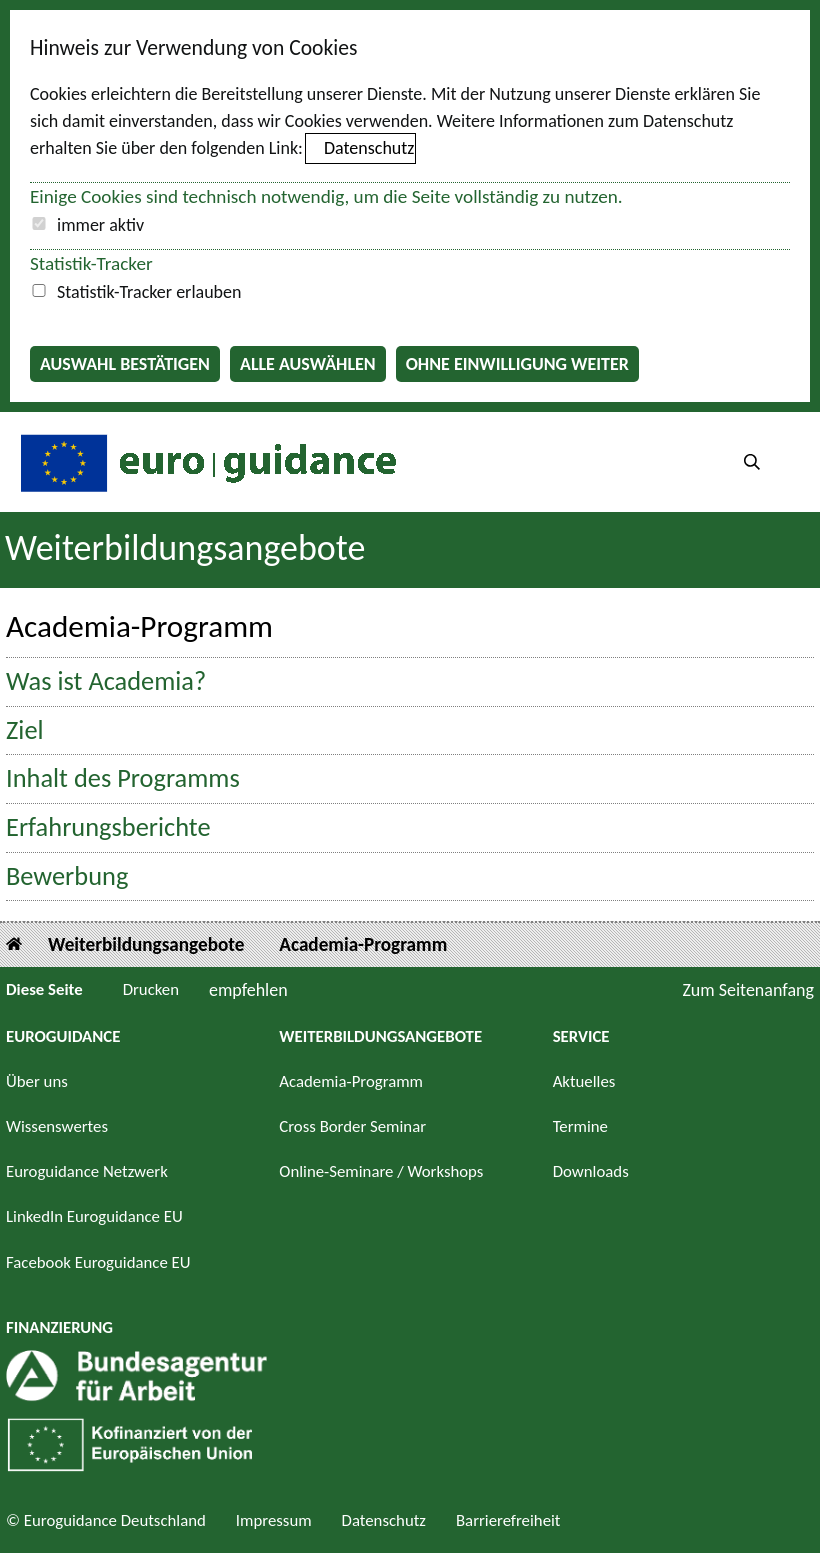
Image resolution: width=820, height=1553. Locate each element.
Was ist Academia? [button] (106, 681)
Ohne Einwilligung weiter (517, 364)
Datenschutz (369, 148)
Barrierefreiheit (508, 1520)
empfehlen (248, 990)
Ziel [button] (25, 730)
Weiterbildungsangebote (185, 548)
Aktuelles (584, 1081)
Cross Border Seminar (352, 1126)
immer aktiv (100, 225)
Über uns (37, 1081)
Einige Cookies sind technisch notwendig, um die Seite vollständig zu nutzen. (326, 196)
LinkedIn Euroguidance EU (94, 1216)
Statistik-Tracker (91, 263)
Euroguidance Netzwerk (87, 1171)
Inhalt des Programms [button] (123, 778)
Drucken (151, 989)
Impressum (274, 1520)
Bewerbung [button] (67, 876)
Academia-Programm (363, 944)
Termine (580, 1126)
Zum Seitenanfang (748, 990)
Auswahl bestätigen (125, 364)
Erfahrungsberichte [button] (108, 827)
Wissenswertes (57, 1126)
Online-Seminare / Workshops (381, 1171)
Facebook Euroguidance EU (98, 1262)
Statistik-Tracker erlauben (149, 292)
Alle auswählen (308, 364)
